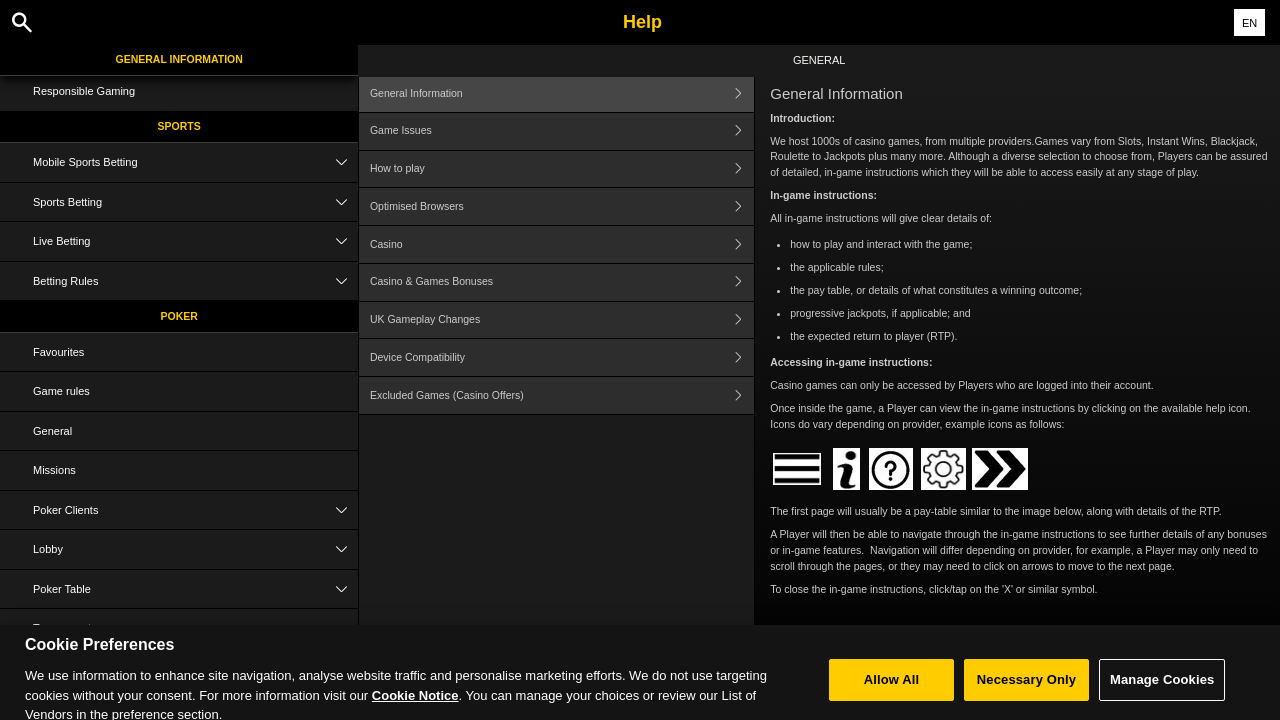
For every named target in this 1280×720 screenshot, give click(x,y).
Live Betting (195, 241)
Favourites (58, 352)
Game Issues (562, 131)
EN (1249, 23)
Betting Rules (195, 281)
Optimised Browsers (562, 206)
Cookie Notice (415, 709)
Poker (179, 316)
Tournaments (195, 628)
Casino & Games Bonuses (562, 282)
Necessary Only (1026, 693)
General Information (179, 59)
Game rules (61, 391)
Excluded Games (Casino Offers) (562, 395)
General (52, 431)
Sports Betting (195, 202)
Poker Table (195, 589)
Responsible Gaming (84, 91)
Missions (54, 470)
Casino (562, 244)
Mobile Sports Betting (195, 162)
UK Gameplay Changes (562, 320)
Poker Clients (195, 510)
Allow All (892, 693)
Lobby (195, 549)
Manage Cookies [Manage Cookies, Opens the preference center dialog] (1162, 693)
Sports (179, 126)
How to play (562, 169)
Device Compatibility (562, 357)
